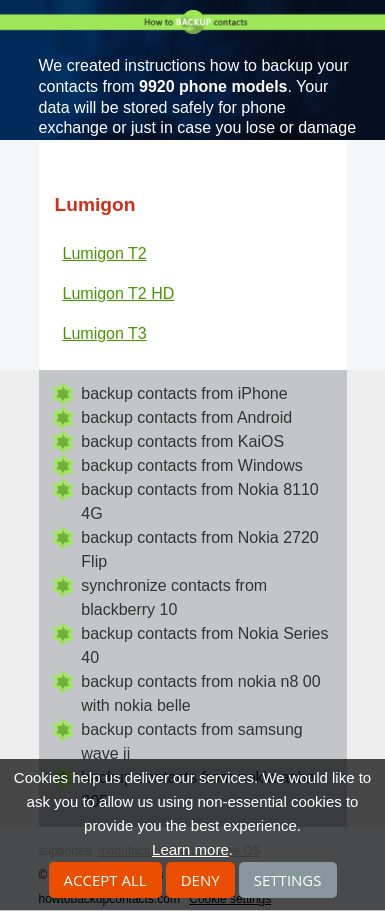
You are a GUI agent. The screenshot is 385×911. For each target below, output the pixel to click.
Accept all (105, 880)
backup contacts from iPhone (184, 393)
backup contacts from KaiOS (182, 441)
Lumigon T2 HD (119, 293)
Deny (200, 880)
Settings (288, 880)
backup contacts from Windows (191, 465)
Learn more (190, 849)
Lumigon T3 (105, 333)
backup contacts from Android (186, 417)
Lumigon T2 (105, 253)
